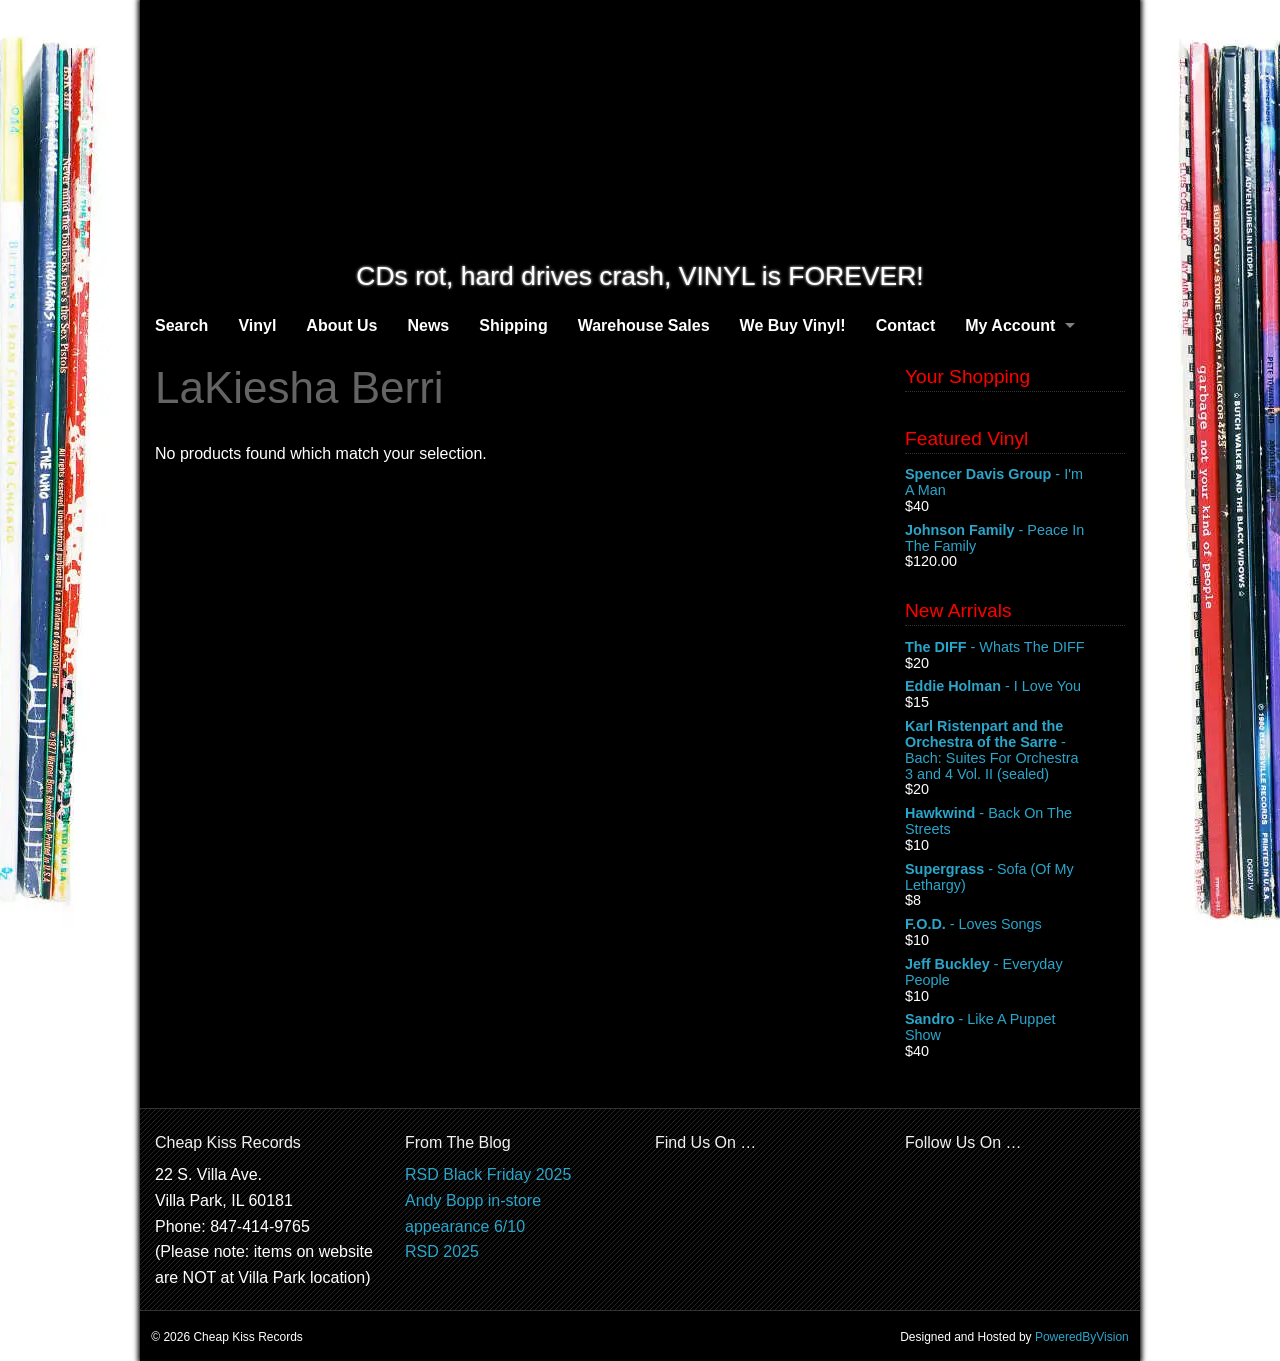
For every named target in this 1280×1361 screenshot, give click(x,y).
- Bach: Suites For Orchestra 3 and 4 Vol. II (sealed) (1015, 750)
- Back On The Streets (1015, 822)
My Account (1010, 325)
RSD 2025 (442, 1251)
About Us (341, 325)
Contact (906, 325)
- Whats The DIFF (1015, 648)
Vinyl (257, 325)
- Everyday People (1015, 973)
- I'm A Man (1015, 483)
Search (181, 325)
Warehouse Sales (644, 325)
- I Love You (1015, 687)
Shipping (513, 325)
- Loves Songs (1015, 925)
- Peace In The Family (1015, 539)
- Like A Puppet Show (1015, 1028)
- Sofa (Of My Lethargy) (1015, 878)
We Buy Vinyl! (793, 325)
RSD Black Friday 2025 (488, 1174)
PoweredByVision (1082, 1337)
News (428, 325)
